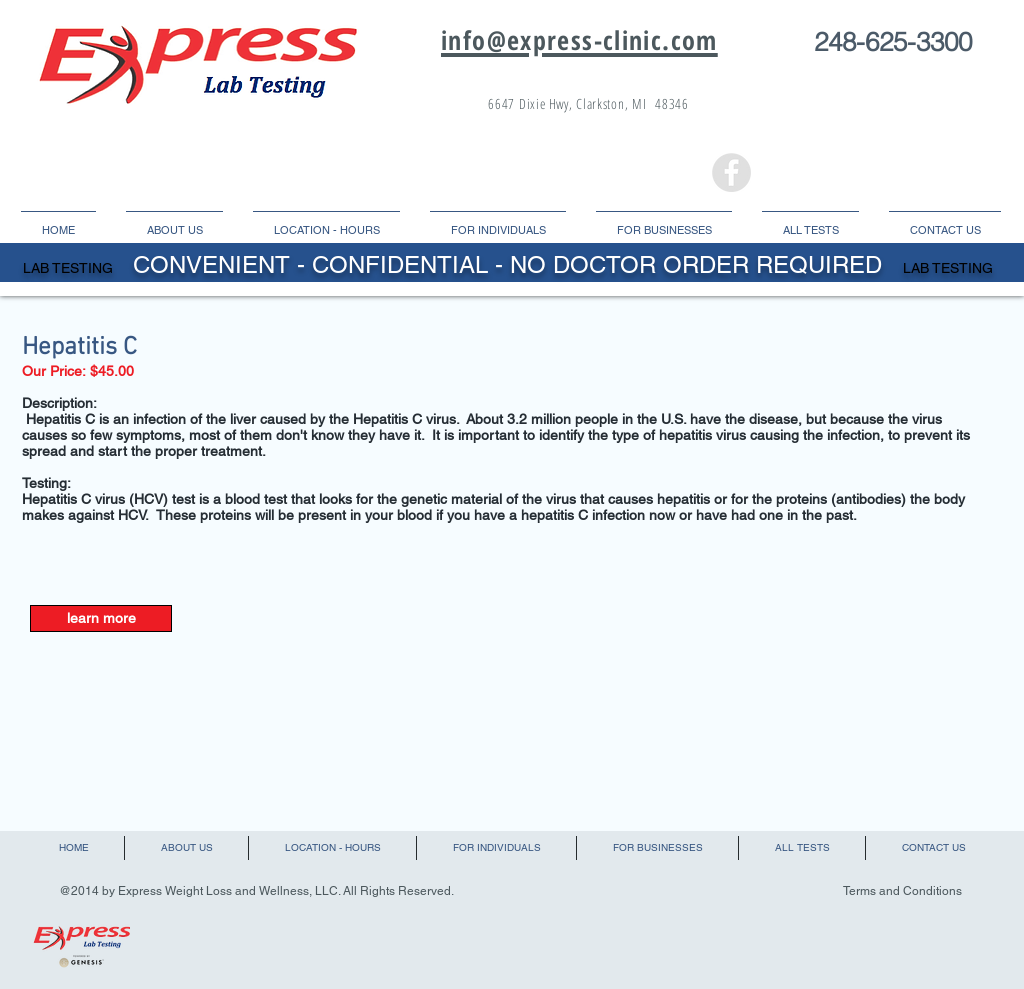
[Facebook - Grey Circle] (731, 172)
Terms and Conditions (902, 891)
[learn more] (101, 618)
